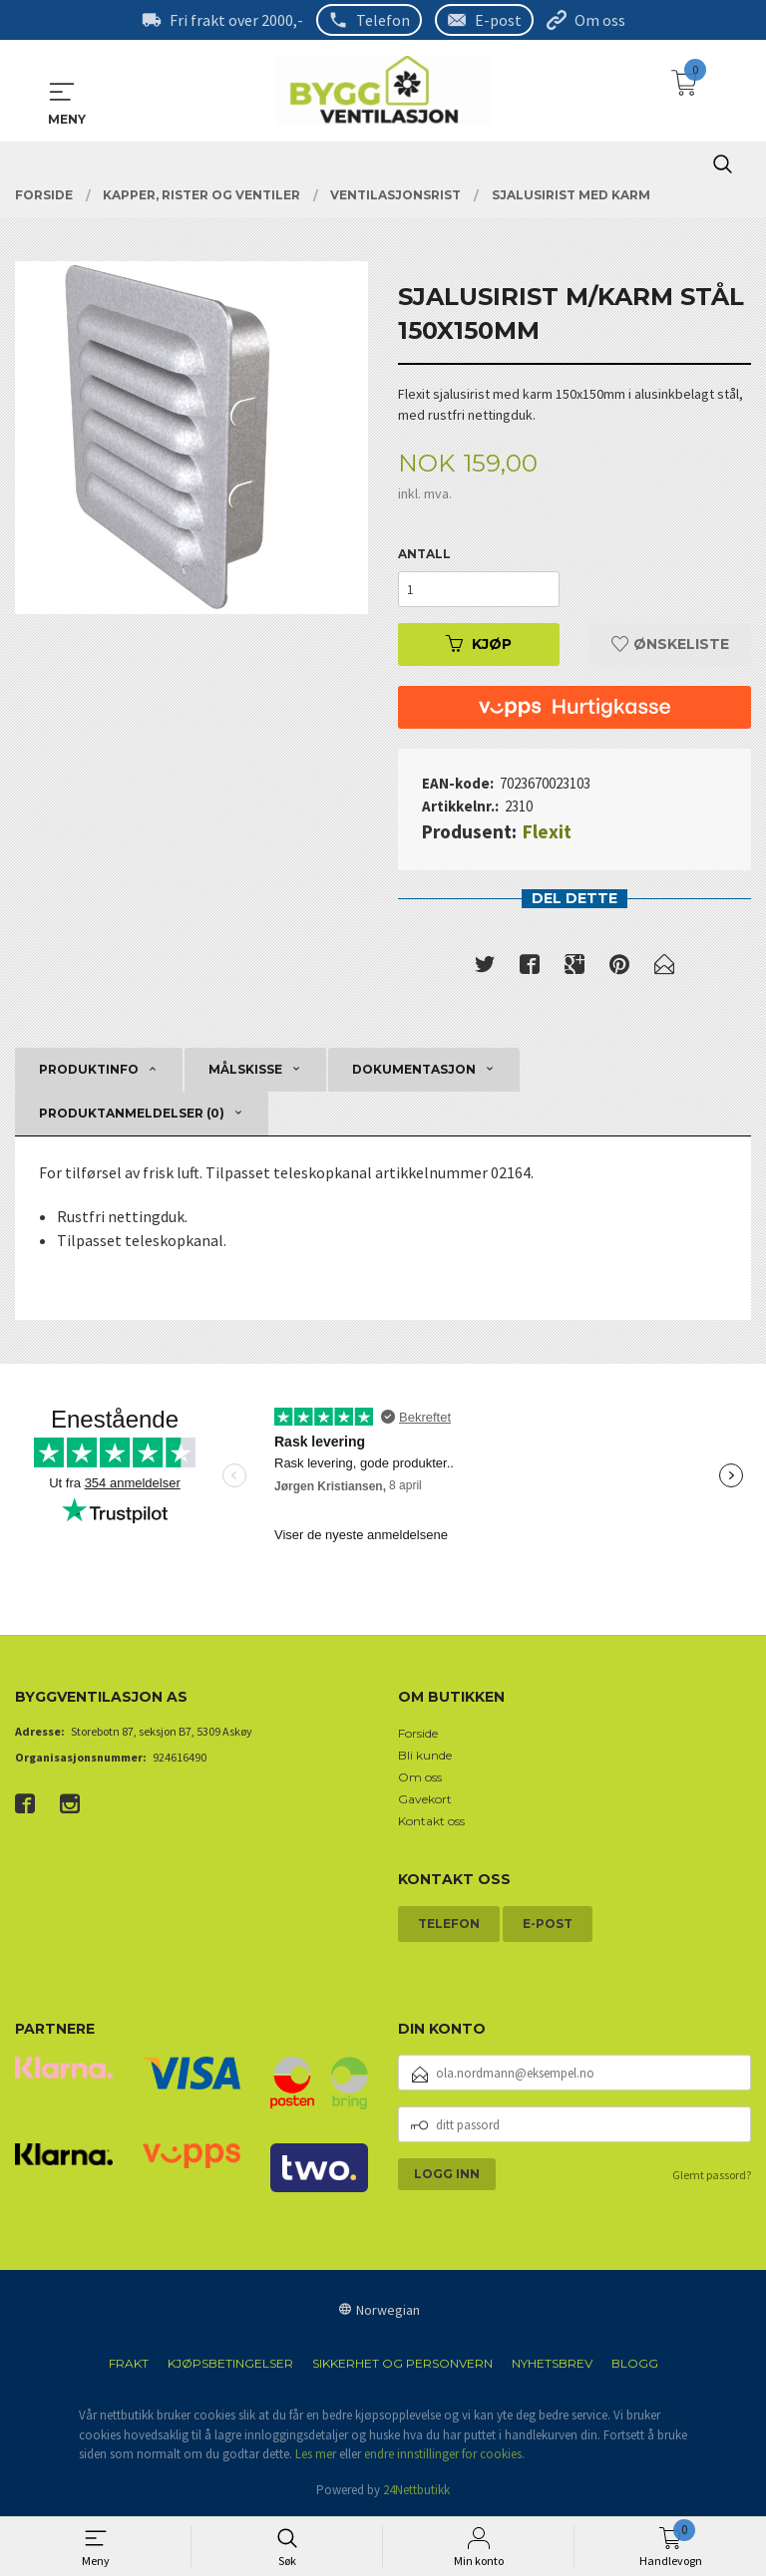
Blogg (634, 2364)
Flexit (547, 831)
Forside (418, 1734)
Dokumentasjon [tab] (414, 1069)
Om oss (599, 20)
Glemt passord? (711, 2175)
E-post (498, 20)
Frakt (129, 2364)
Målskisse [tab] (245, 1069)
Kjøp (479, 644)
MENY (62, 92)
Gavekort (425, 1799)
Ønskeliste (670, 644)
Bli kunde (425, 1756)
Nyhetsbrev (552, 2364)
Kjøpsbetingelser (230, 2364)
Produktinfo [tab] (89, 1069)
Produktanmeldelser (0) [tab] (131, 1113)
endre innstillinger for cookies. (444, 2454)
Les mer (315, 2454)
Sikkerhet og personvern (402, 2364)
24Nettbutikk (416, 2489)
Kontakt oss (431, 1821)
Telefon (383, 20)
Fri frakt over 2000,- (236, 20)
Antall (424, 553)
